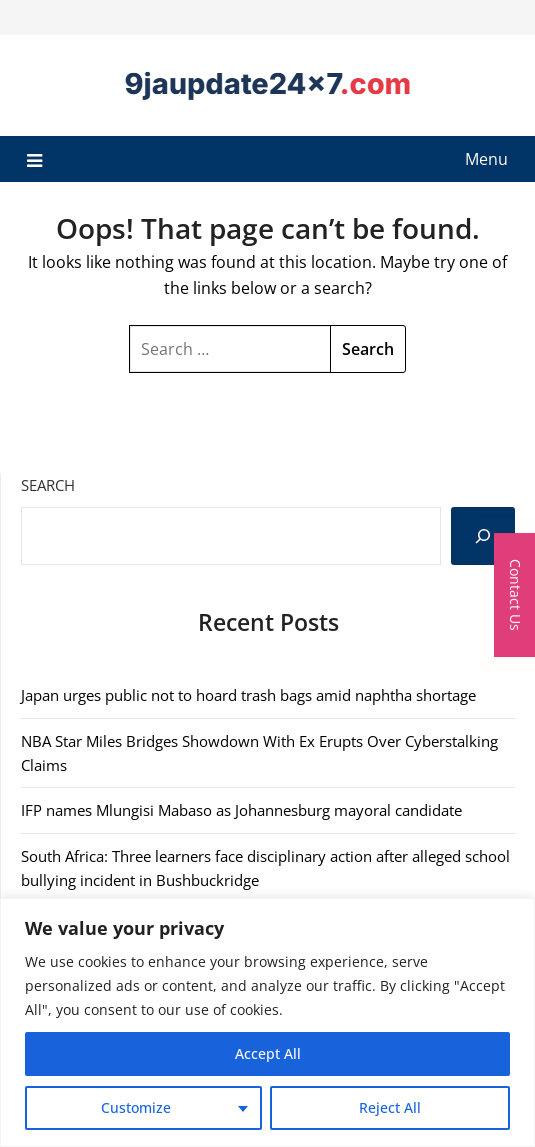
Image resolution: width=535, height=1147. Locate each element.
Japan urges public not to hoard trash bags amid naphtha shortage (248, 695)
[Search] (483, 536)
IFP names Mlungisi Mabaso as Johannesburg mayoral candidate (241, 810)
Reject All (390, 1107)
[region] (267, 1022)
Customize (136, 1107)
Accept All (268, 1053)
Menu (486, 159)
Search (48, 485)
